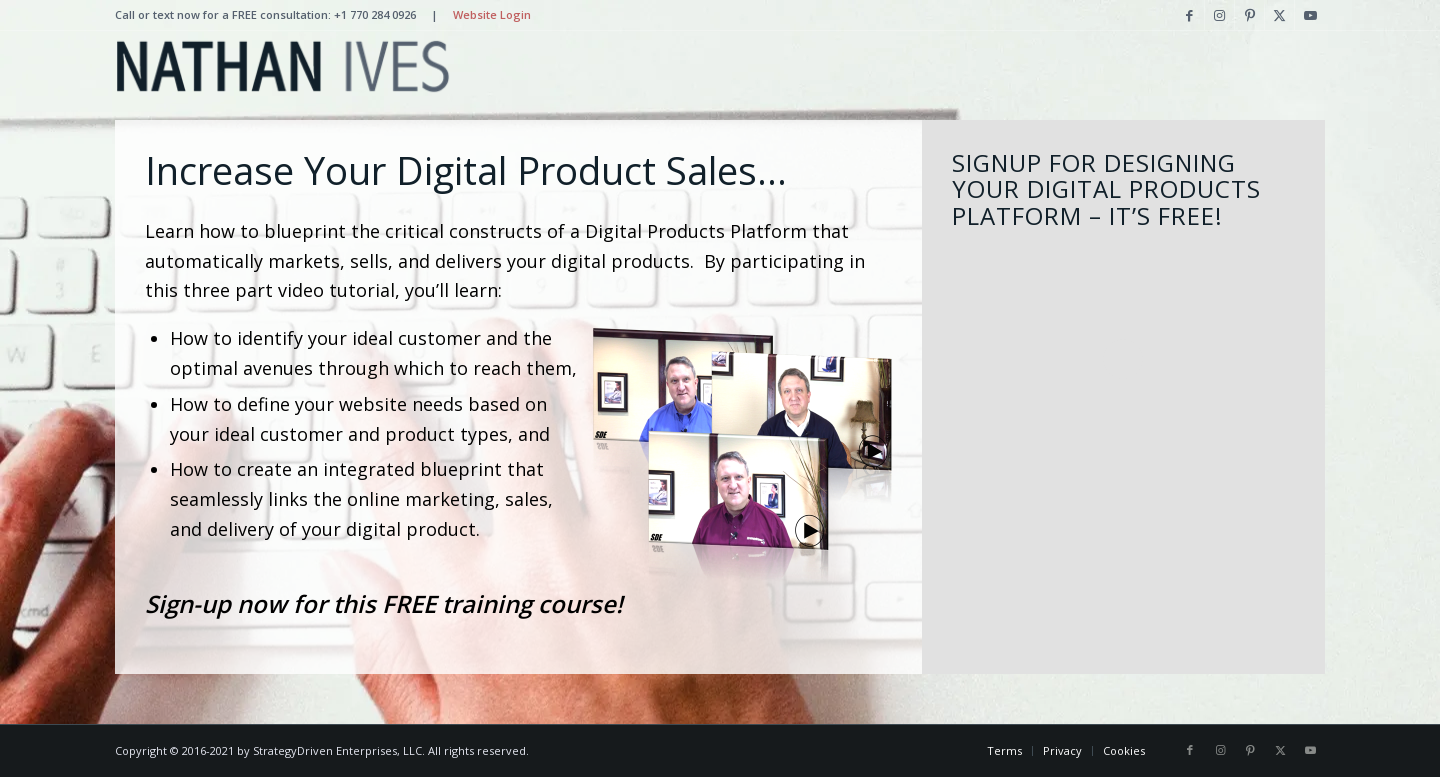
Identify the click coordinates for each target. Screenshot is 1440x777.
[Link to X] (1279, 15)
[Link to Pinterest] (1249, 15)
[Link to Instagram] (1219, 15)
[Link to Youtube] (1310, 15)
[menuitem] (1004, 751)
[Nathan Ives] (282, 66)
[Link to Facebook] (1189, 15)
